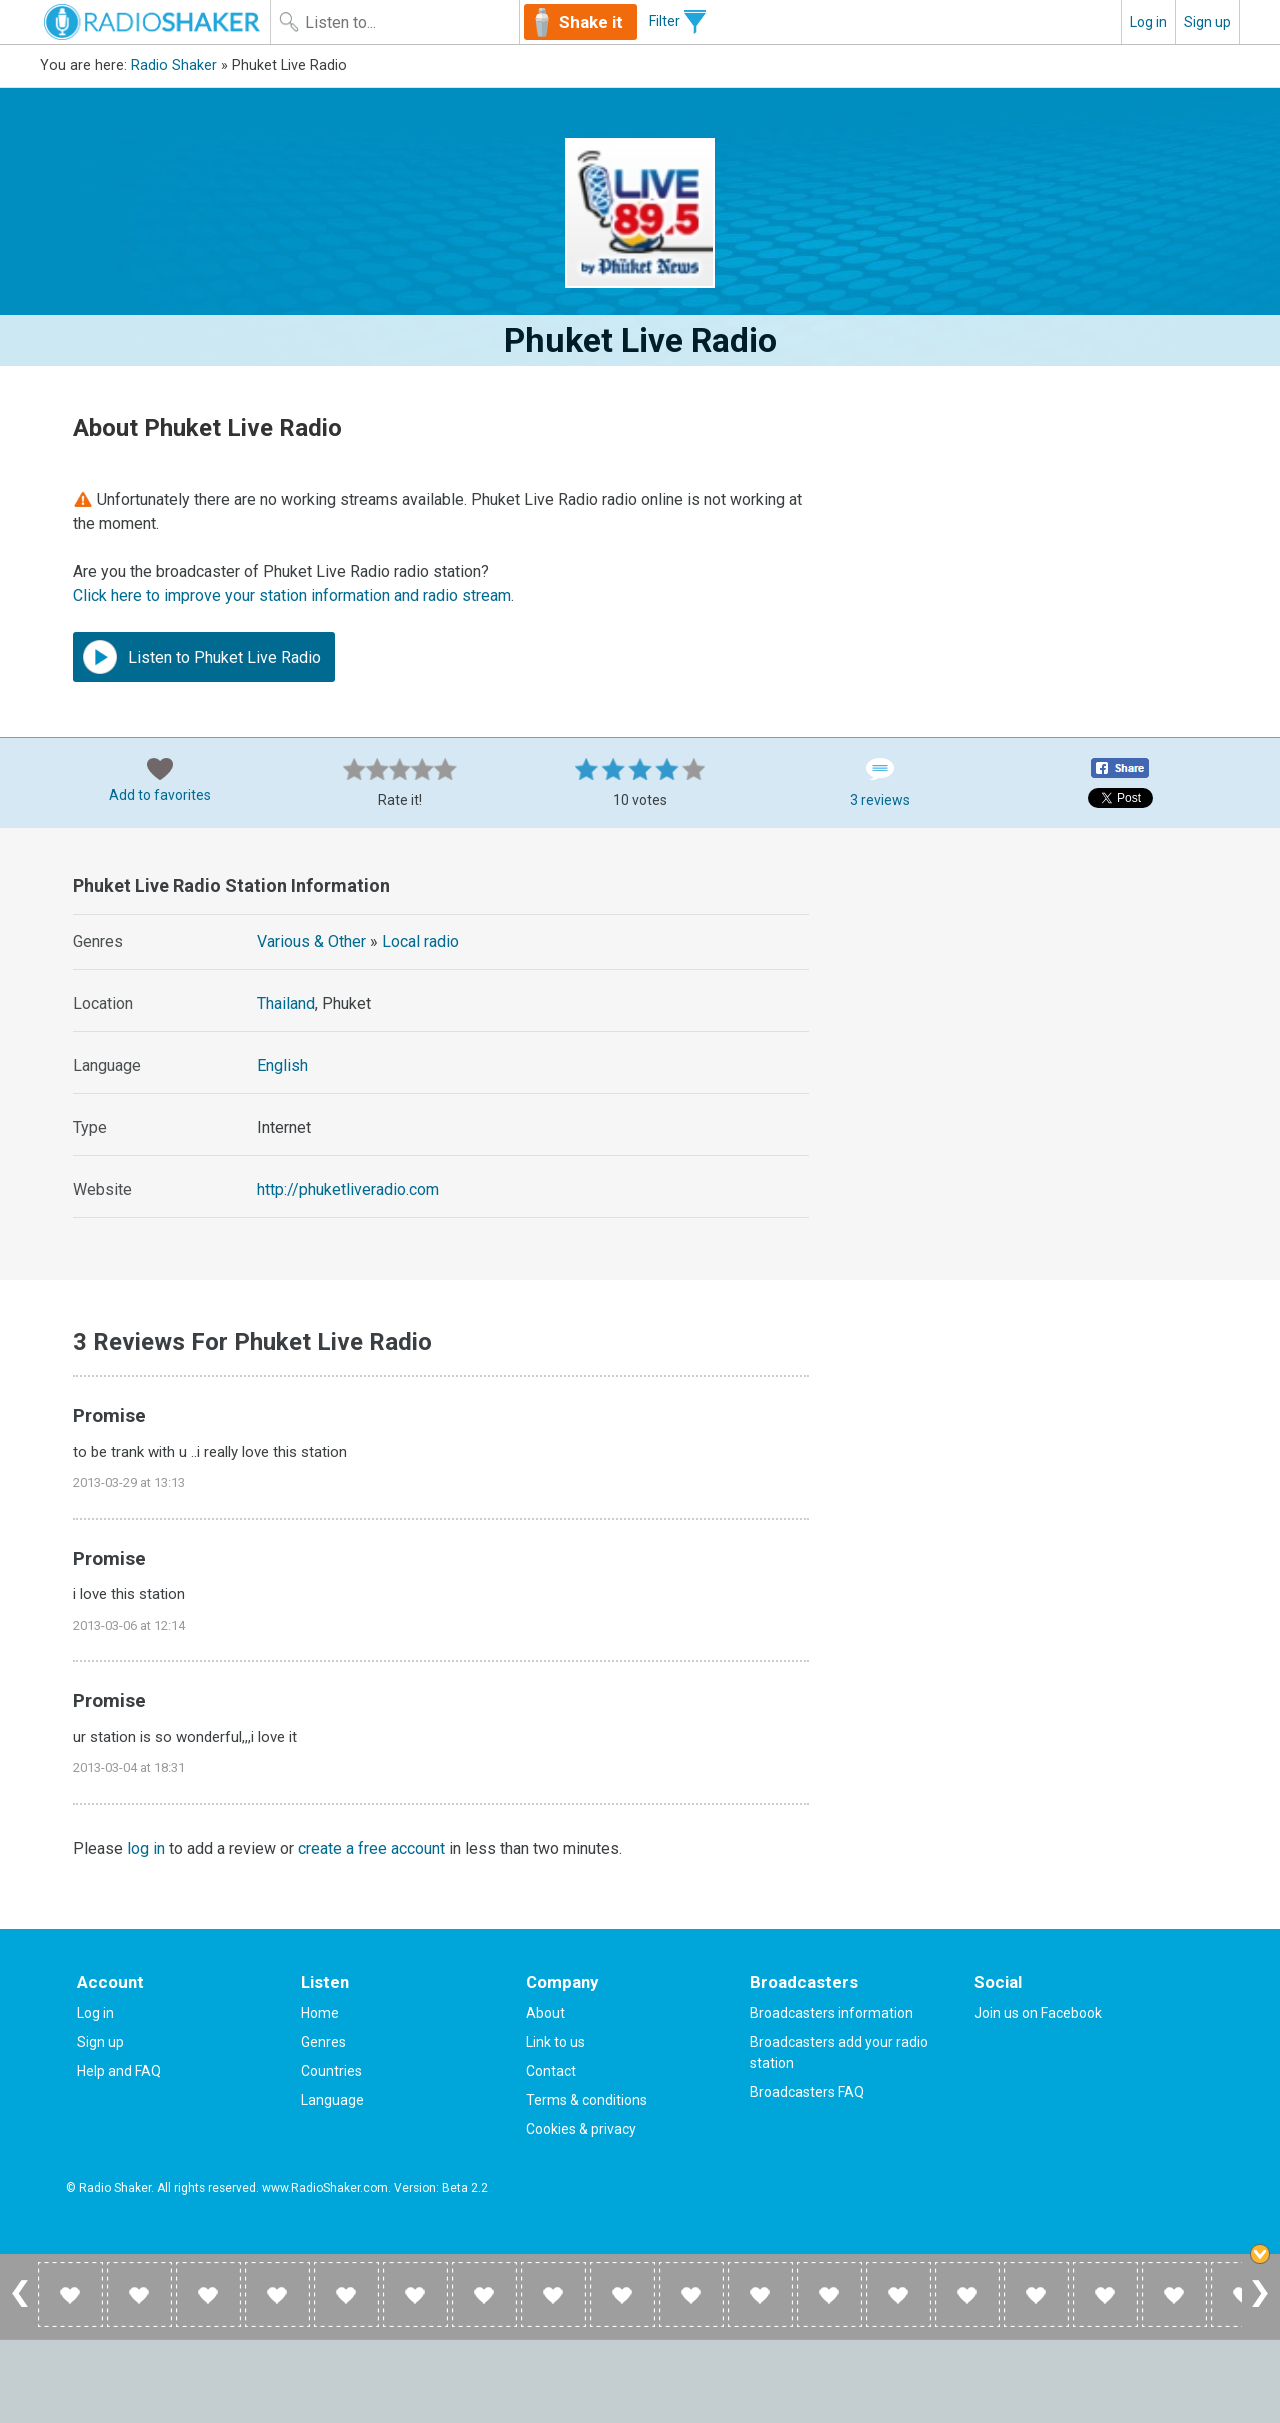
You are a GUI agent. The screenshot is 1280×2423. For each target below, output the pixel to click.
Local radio (420, 941)
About (545, 2013)
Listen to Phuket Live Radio (202, 657)
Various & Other (311, 941)
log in (146, 1848)
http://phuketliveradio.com (348, 1189)
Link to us (555, 2042)
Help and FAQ (119, 2071)
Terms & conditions (586, 2100)
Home (320, 2013)
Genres (323, 2042)
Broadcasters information (831, 2013)
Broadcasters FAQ (807, 2092)
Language (332, 2100)
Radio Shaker (174, 65)
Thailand (286, 1003)
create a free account (371, 1848)
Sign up (1207, 22)
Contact (551, 2071)
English (282, 1065)
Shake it (591, 22)
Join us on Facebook (1038, 2013)
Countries (331, 2071)
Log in (1148, 22)
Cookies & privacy (581, 2129)
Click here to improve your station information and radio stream (292, 595)
